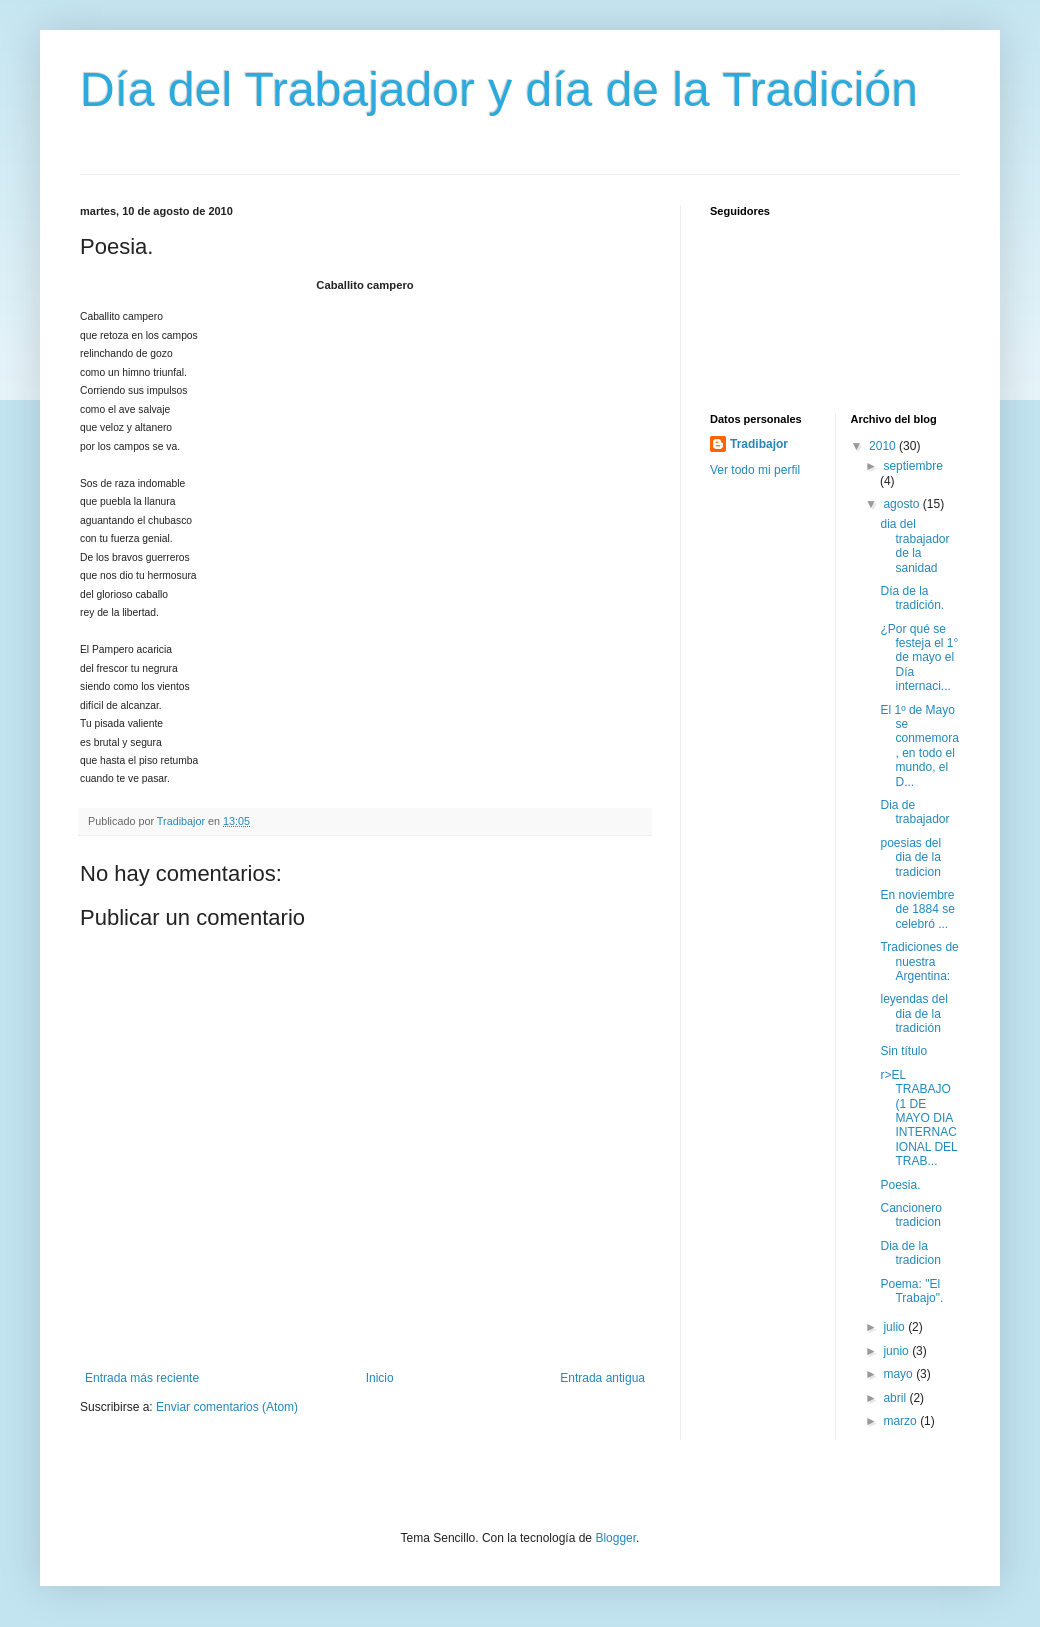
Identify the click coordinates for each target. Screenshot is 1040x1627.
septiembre (912, 466)
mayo (899, 1374)
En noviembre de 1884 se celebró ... (917, 909)
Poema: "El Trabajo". (911, 1291)
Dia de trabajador (914, 812)
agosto (902, 504)
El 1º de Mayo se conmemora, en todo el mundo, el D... (919, 746)
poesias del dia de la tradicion (910, 857)
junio (897, 1351)
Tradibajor (759, 444)
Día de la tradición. (912, 598)
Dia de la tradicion (910, 1253)
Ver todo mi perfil (755, 470)
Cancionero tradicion (910, 1215)
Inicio (380, 1378)
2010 (884, 446)
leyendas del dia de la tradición (913, 1013)
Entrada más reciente (142, 1378)
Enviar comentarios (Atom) (227, 1407)
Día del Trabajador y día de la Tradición (499, 89)
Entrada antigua (602, 1378)
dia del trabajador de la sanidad (914, 545)
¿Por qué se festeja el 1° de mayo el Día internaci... (919, 658)
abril (896, 1398)
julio (895, 1327)
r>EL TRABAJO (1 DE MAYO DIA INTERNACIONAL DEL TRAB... (918, 1118)
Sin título (903, 1051)
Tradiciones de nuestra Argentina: (919, 961)
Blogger (615, 1538)
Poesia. (900, 1185)
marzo (901, 1421)
